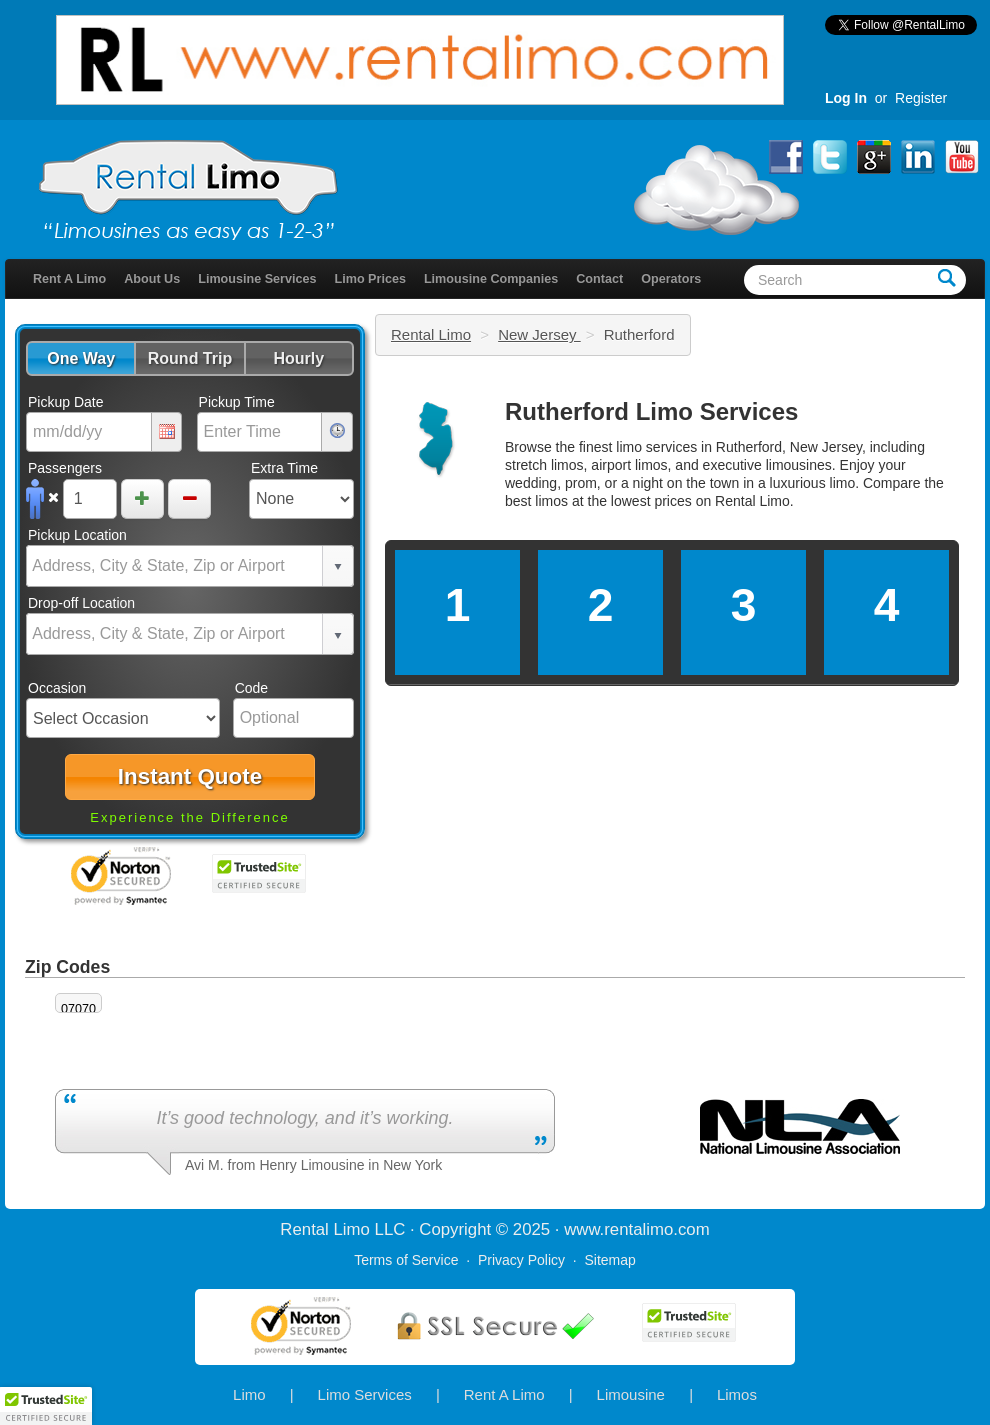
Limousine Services (257, 279)
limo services (656, 447)
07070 (78, 1009)
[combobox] (175, 566)
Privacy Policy (521, 1260)
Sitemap (609, 1260)
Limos (737, 1394)
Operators (671, 279)
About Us (152, 279)
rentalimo (638, 1229)
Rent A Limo (69, 279)
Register (921, 98)
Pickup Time (237, 402)
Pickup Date (65, 402)
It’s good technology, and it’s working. (304, 1118)
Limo (249, 1394)
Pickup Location (77, 535)
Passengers (65, 468)
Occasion (57, 688)
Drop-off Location (81, 603)
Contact (599, 279)
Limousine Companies (491, 279)
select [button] (338, 567)
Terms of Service (406, 1260)
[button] (80, 358)
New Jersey (539, 334)
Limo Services (365, 1394)
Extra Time (284, 468)
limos (551, 501)
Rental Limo (431, 334)
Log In (846, 98)
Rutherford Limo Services (651, 411)
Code (251, 688)
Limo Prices (370, 279)
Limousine (631, 1394)
